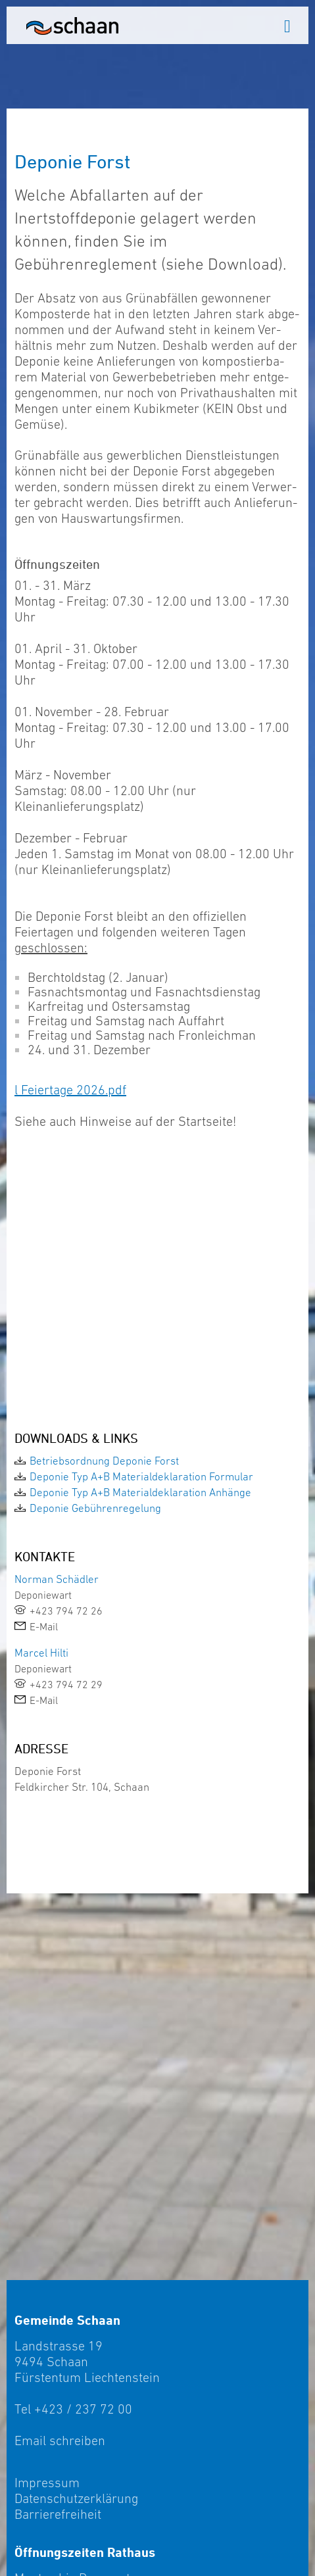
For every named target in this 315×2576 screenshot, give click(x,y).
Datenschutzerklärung (76, 2498)
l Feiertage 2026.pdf (70, 1089)
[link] (157, 1461)
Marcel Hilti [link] (41, 1652)
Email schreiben (59, 2440)
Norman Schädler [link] (56, 1579)
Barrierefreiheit (57, 2514)
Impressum (47, 2482)
